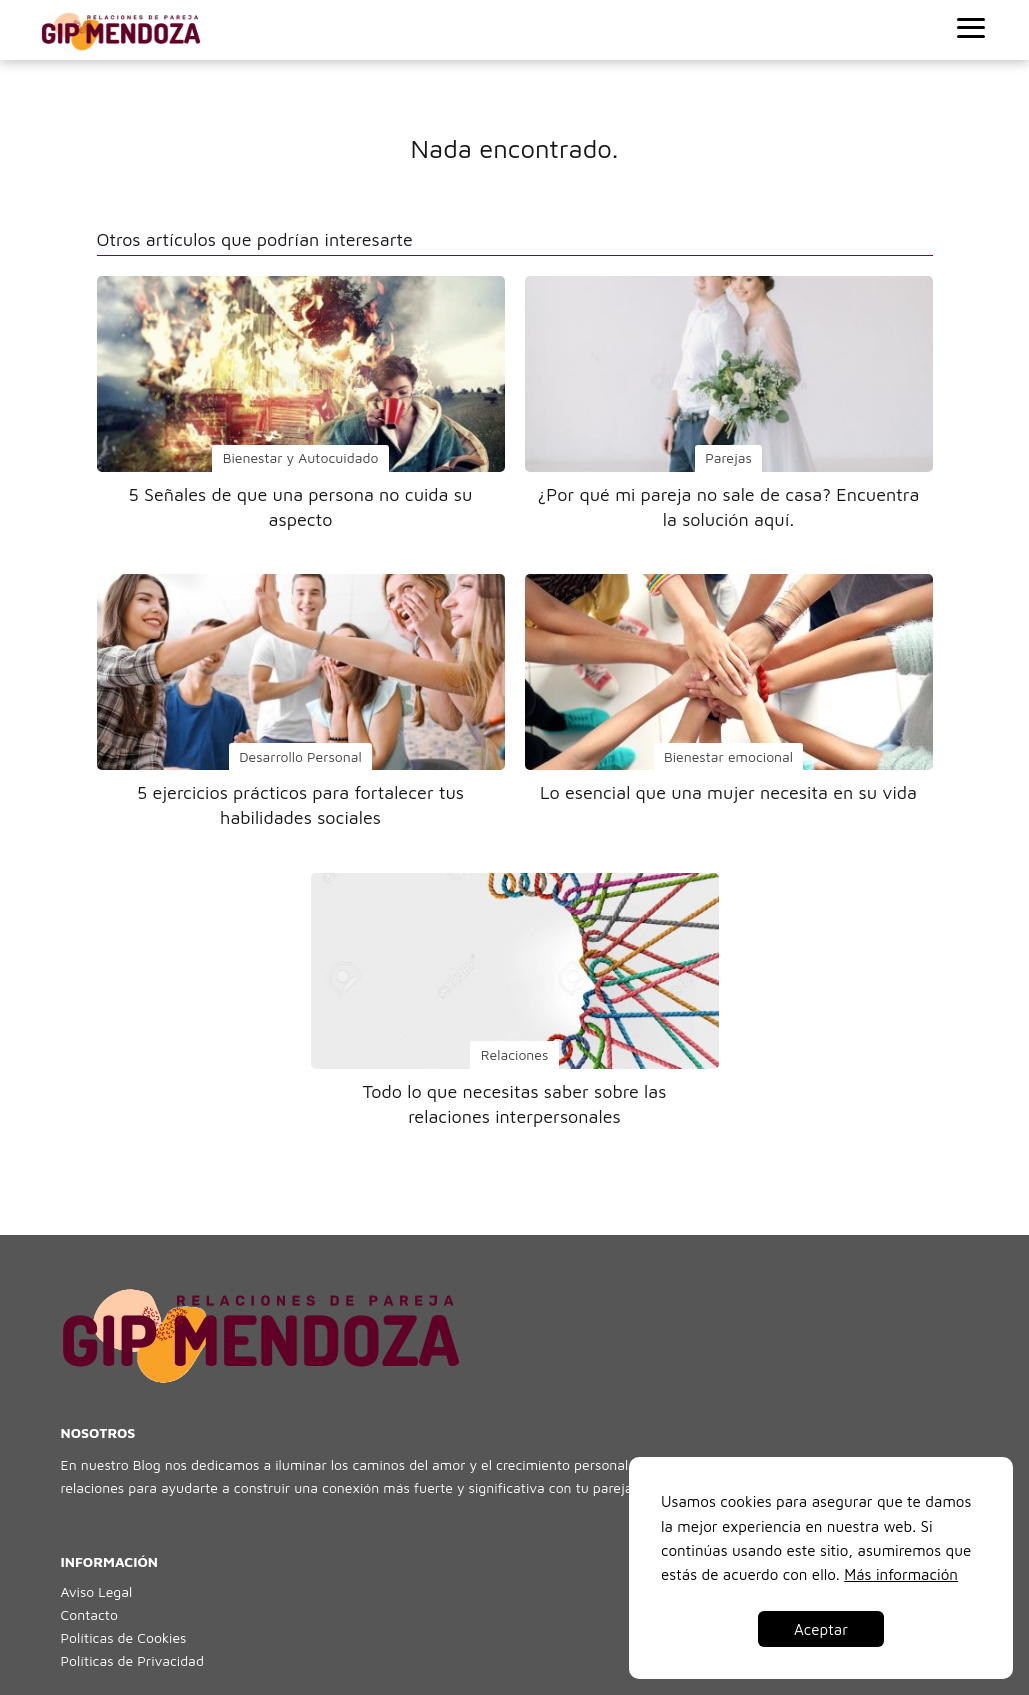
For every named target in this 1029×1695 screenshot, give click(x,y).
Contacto (89, 1614)
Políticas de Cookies (124, 1637)
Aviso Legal (97, 1591)
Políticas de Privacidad (132, 1660)
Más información (901, 1574)
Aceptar (821, 1629)
